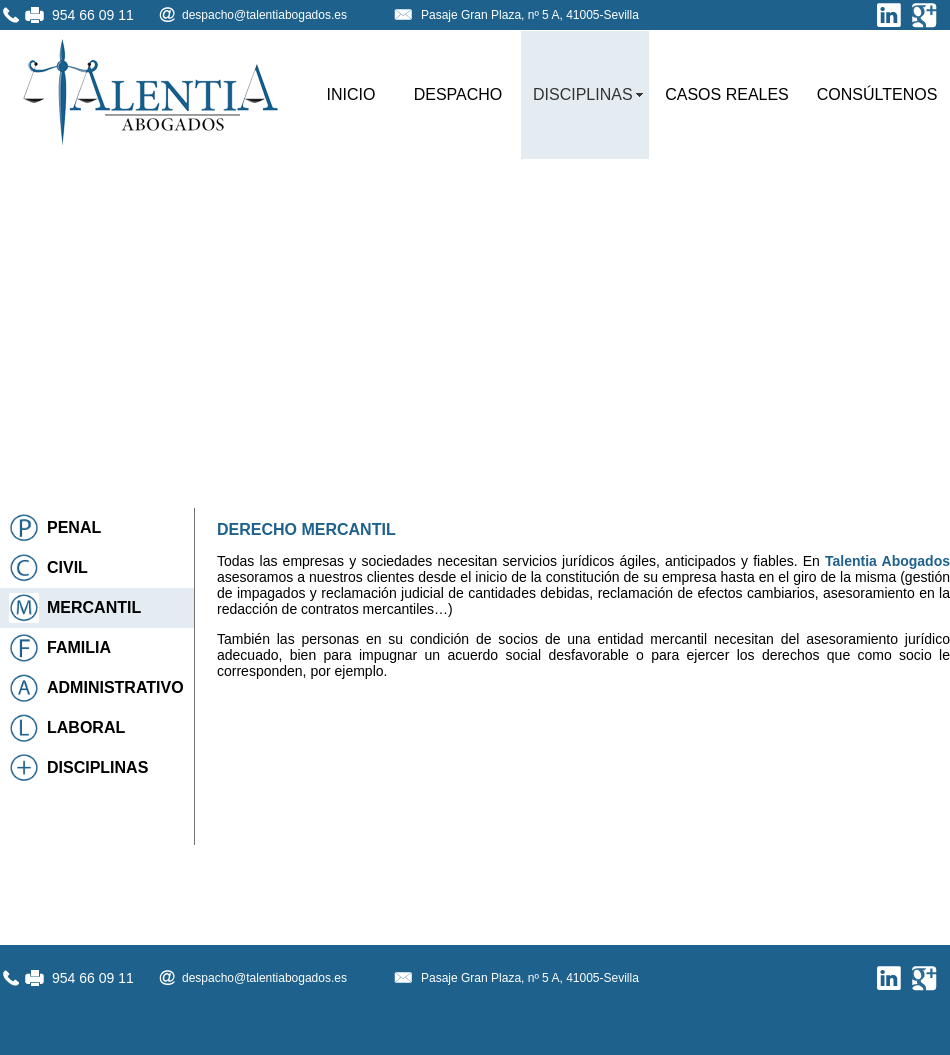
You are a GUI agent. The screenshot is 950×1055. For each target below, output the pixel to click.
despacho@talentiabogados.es (264, 15)
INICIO (351, 94)
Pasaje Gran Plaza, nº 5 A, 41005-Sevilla (530, 15)
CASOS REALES (727, 94)
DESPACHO (458, 94)
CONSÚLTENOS (877, 94)
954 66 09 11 (93, 15)
